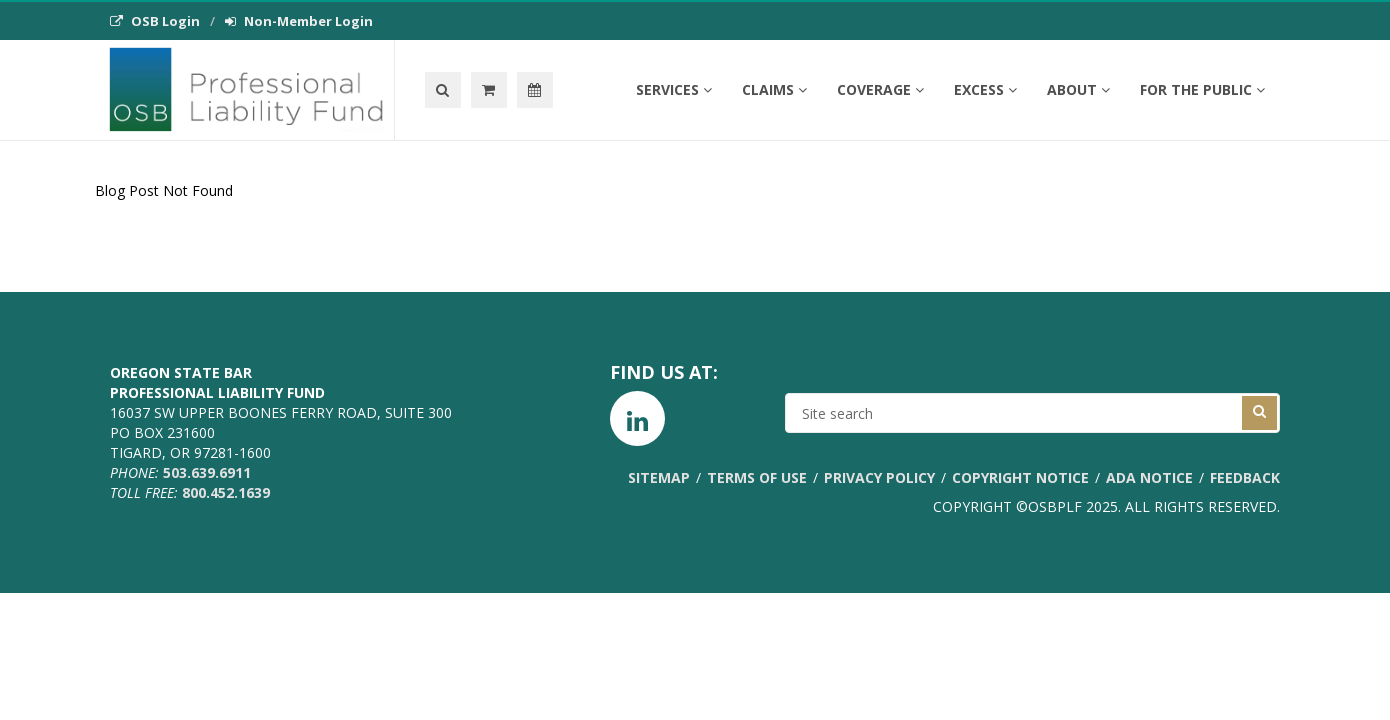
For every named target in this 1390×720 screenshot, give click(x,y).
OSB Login (155, 21)
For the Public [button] (1202, 89)
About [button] (1078, 89)
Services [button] (674, 89)
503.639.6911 (207, 472)
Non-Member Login (299, 21)
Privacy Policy (879, 477)
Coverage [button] (880, 89)
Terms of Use (757, 477)
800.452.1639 (226, 492)
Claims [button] (774, 89)
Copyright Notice (1020, 477)
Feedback (1245, 477)
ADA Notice (1149, 477)
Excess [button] (985, 89)
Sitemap (659, 477)
